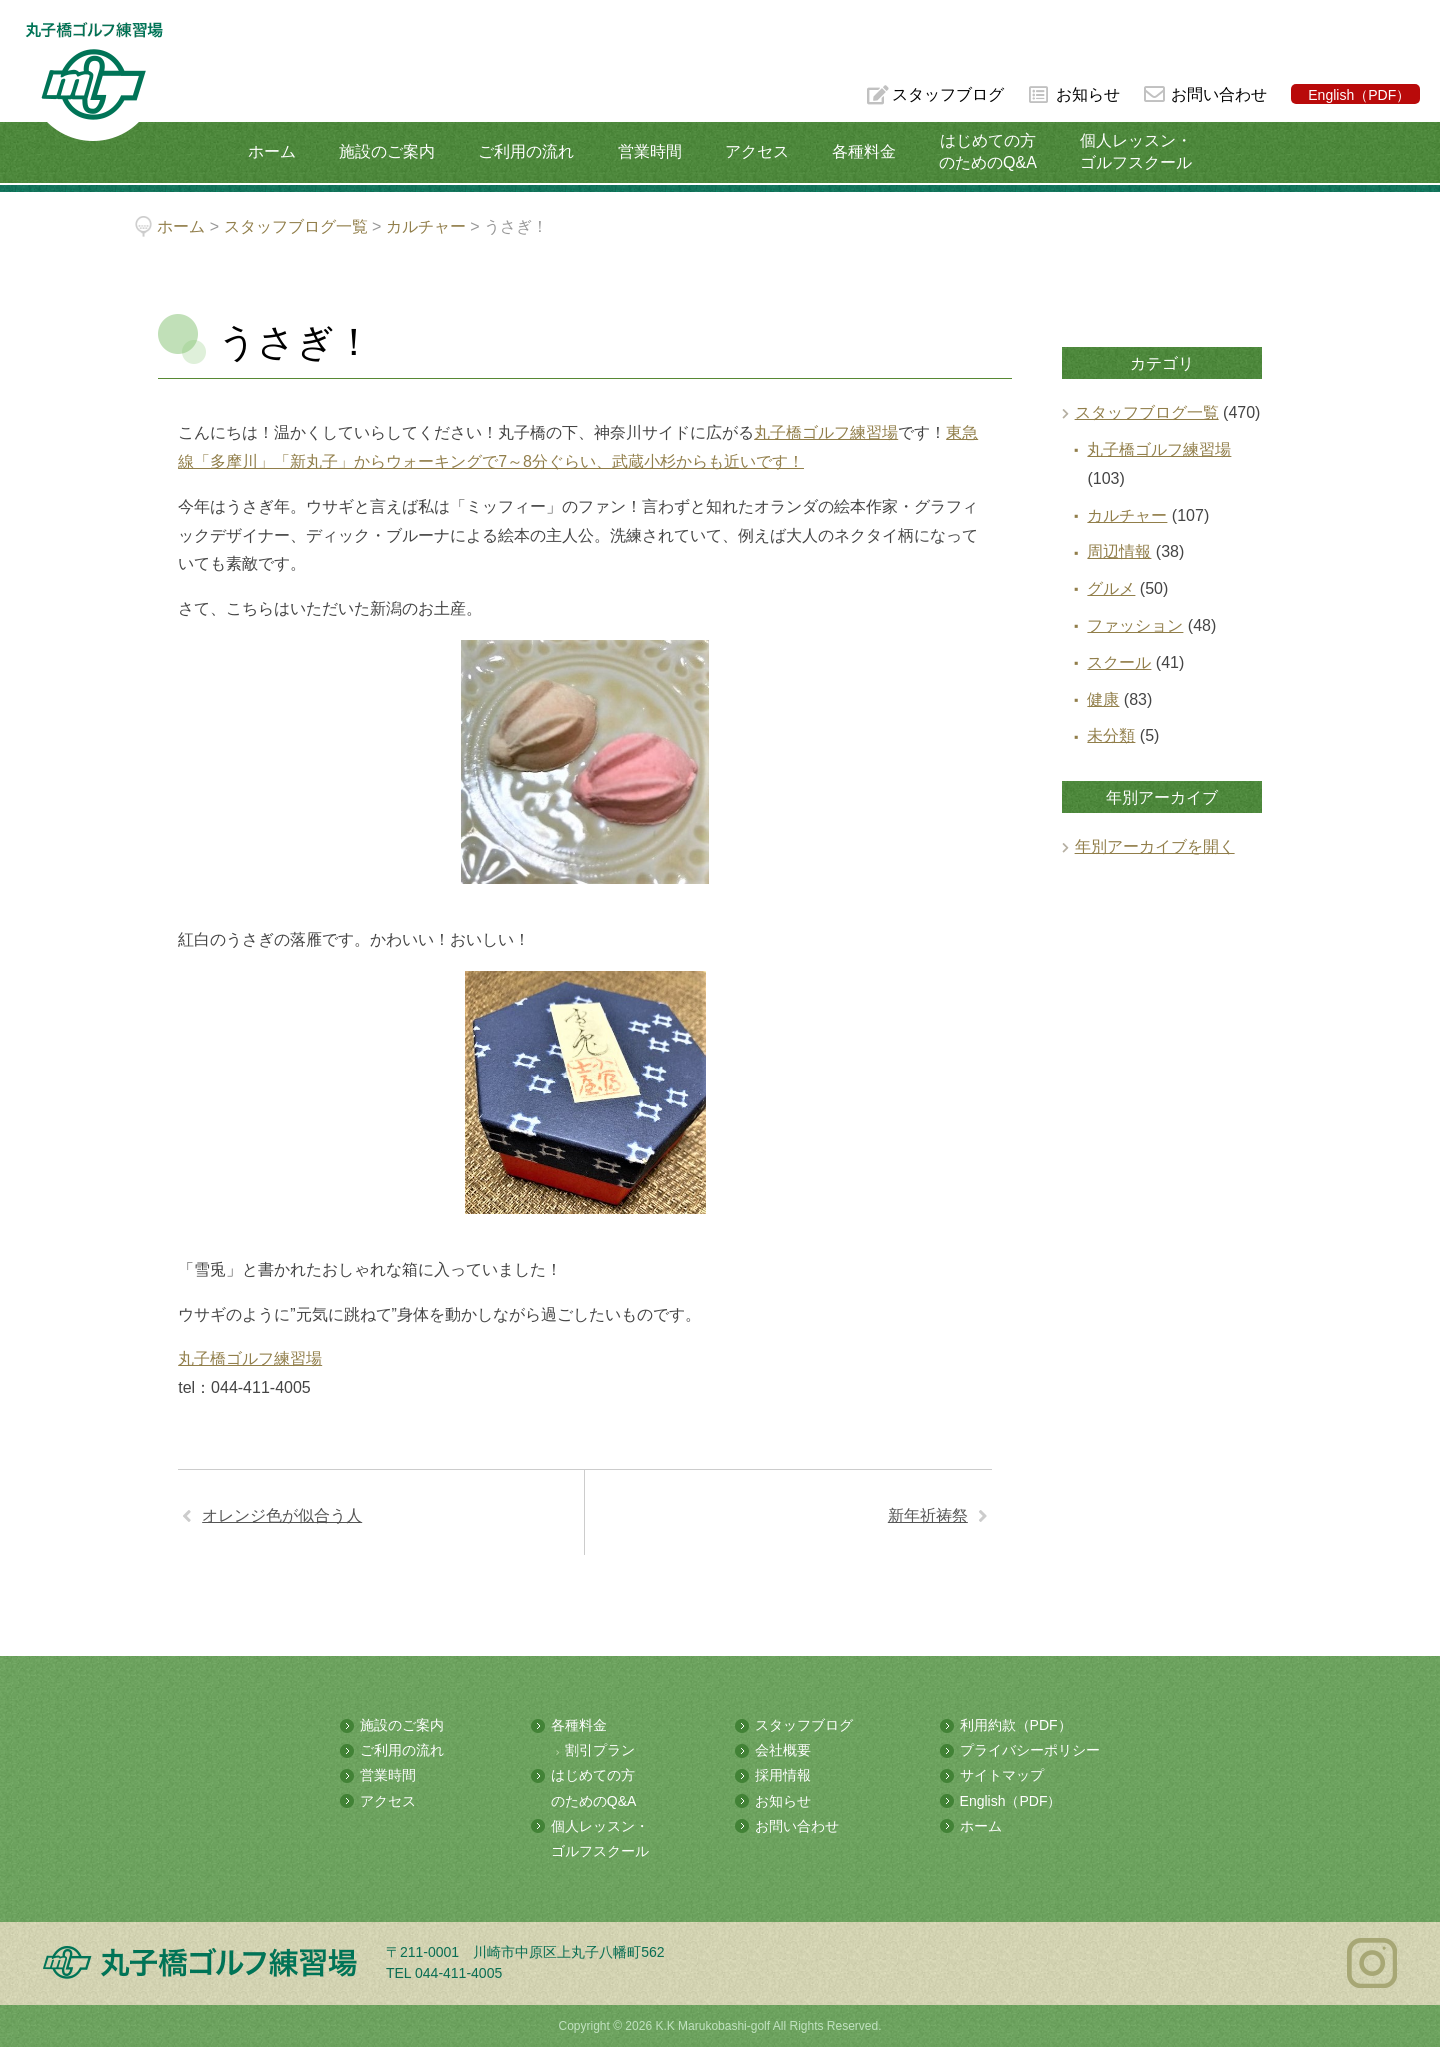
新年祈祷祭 (928, 1515)
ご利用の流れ (526, 151)
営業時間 (650, 151)
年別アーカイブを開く (1155, 846)
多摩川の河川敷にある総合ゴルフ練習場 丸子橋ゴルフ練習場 (94, 81)
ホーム (272, 151)
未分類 (1111, 735)
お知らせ (1088, 94)
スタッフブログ (948, 94)
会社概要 (783, 1750)
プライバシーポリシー (1030, 1750)
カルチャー (1127, 515)
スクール (1119, 662)
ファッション (1135, 625)
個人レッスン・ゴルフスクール (1136, 151)
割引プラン (600, 1750)
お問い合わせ (1219, 94)
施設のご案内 (387, 151)
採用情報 (783, 1775)
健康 (1103, 699)
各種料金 (864, 151)
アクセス (757, 151)
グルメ (1111, 588)
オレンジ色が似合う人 (282, 1515)
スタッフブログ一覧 (1147, 412)
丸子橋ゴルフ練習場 (826, 432)
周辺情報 (1119, 551)
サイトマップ (1002, 1775)
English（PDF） (1359, 95)
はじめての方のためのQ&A (988, 151)
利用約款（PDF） (1016, 1725)
